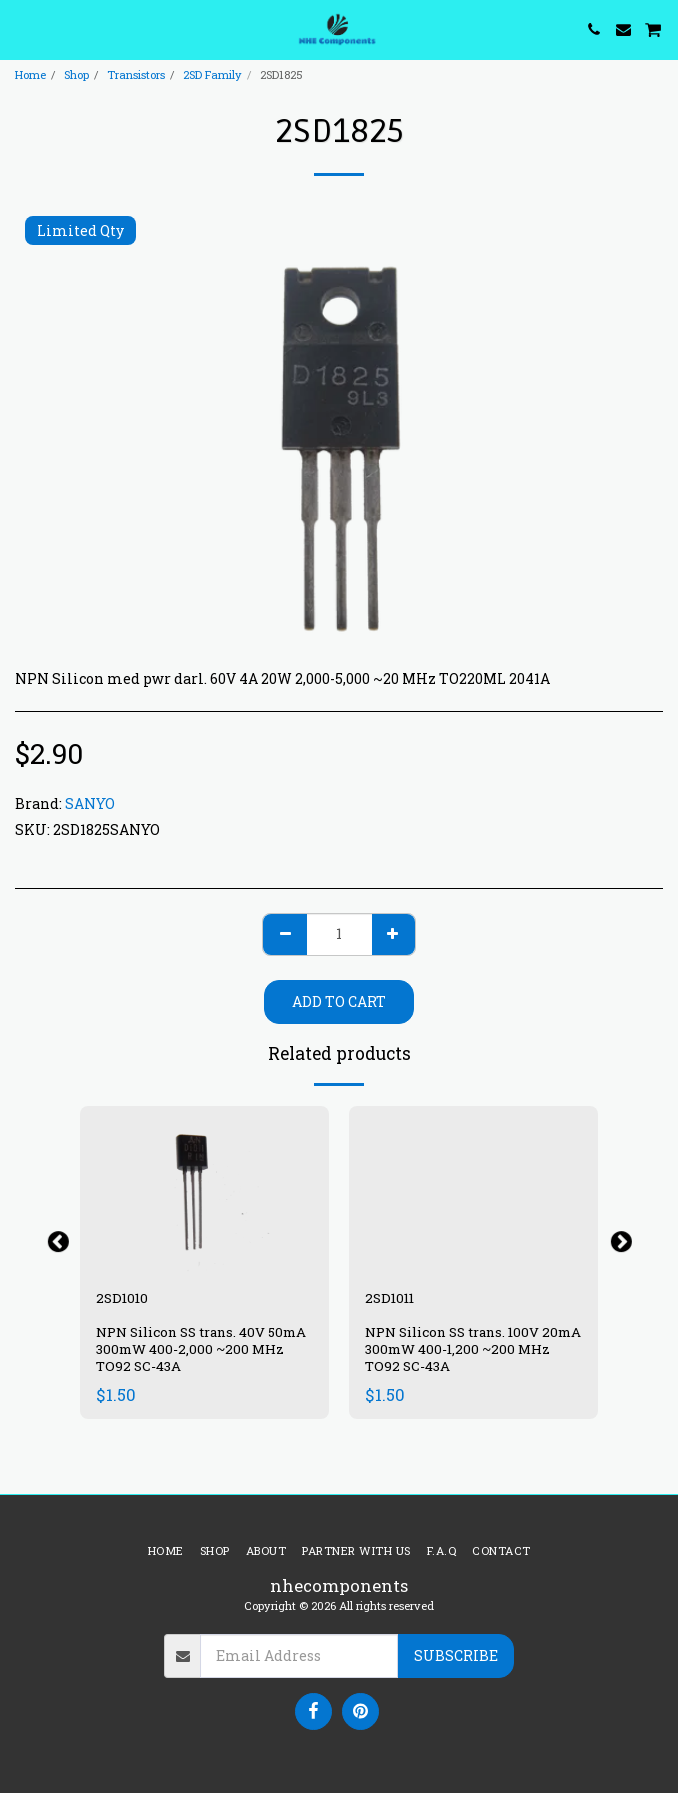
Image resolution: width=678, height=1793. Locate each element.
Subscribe (456, 1655)
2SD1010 (122, 1298)
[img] (204, 1189)
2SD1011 (389, 1298)
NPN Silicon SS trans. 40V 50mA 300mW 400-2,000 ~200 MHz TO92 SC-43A (201, 1349)
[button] (22, 29)
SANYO (90, 803)
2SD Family (212, 74)
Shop (76, 74)
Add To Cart (339, 1001)
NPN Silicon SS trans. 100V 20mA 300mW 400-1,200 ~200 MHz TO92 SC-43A (473, 1349)
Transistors (136, 74)
